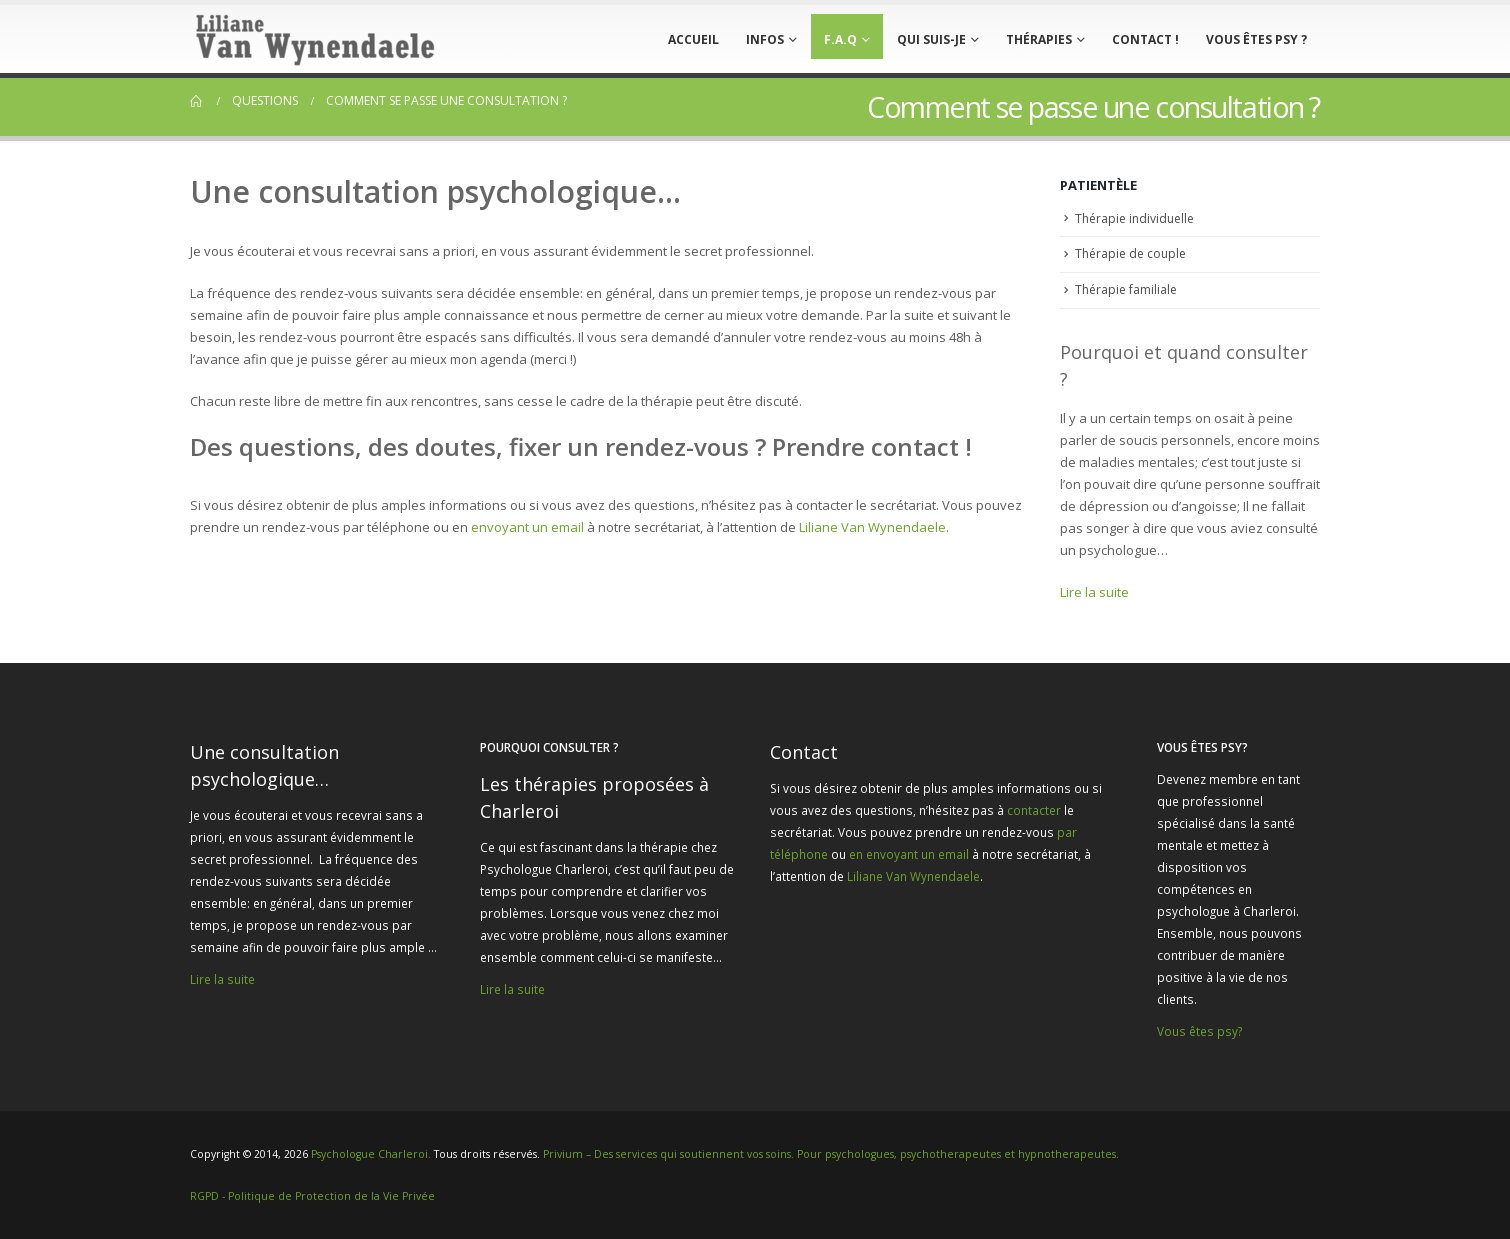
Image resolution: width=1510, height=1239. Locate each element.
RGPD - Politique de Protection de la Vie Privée (312, 1196)
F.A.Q (840, 39)
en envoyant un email (909, 854)
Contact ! (1145, 39)
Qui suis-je (931, 39)
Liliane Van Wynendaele (872, 527)
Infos (765, 39)
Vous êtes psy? (1199, 1031)
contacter (1034, 810)
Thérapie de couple (1130, 253)
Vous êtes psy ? (1256, 39)
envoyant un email (527, 527)
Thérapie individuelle (1134, 218)
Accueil (693, 39)
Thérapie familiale (1126, 289)
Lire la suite (1094, 592)
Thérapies (1039, 39)
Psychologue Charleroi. (372, 1154)
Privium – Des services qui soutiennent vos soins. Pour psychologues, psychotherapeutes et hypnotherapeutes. (831, 1154)
